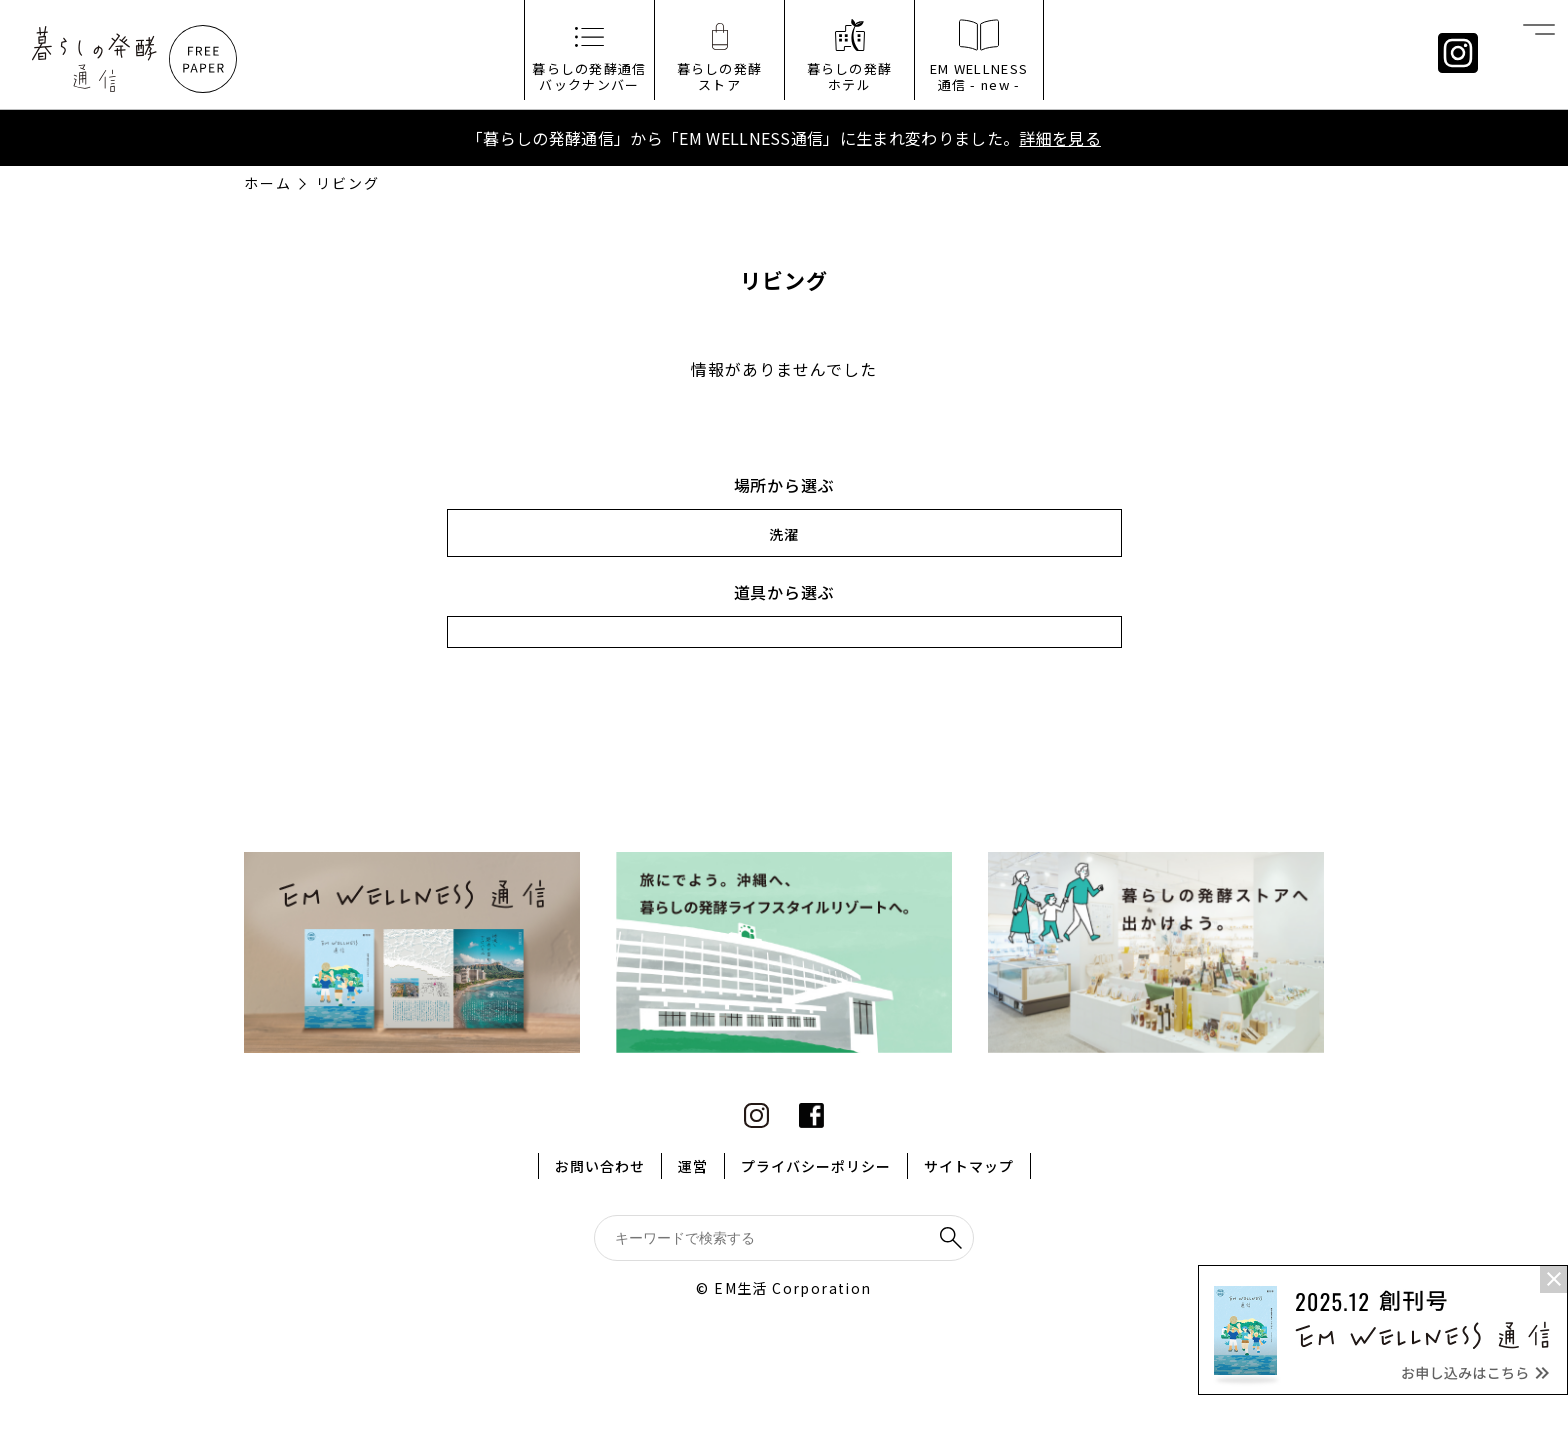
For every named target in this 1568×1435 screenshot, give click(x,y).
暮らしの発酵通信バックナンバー (589, 76)
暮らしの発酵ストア (720, 76)
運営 (693, 1166)
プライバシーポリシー (816, 1166)
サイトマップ (969, 1166)
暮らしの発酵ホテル (850, 76)
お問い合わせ (600, 1166)
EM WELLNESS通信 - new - (979, 76)
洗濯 (783, 534)
